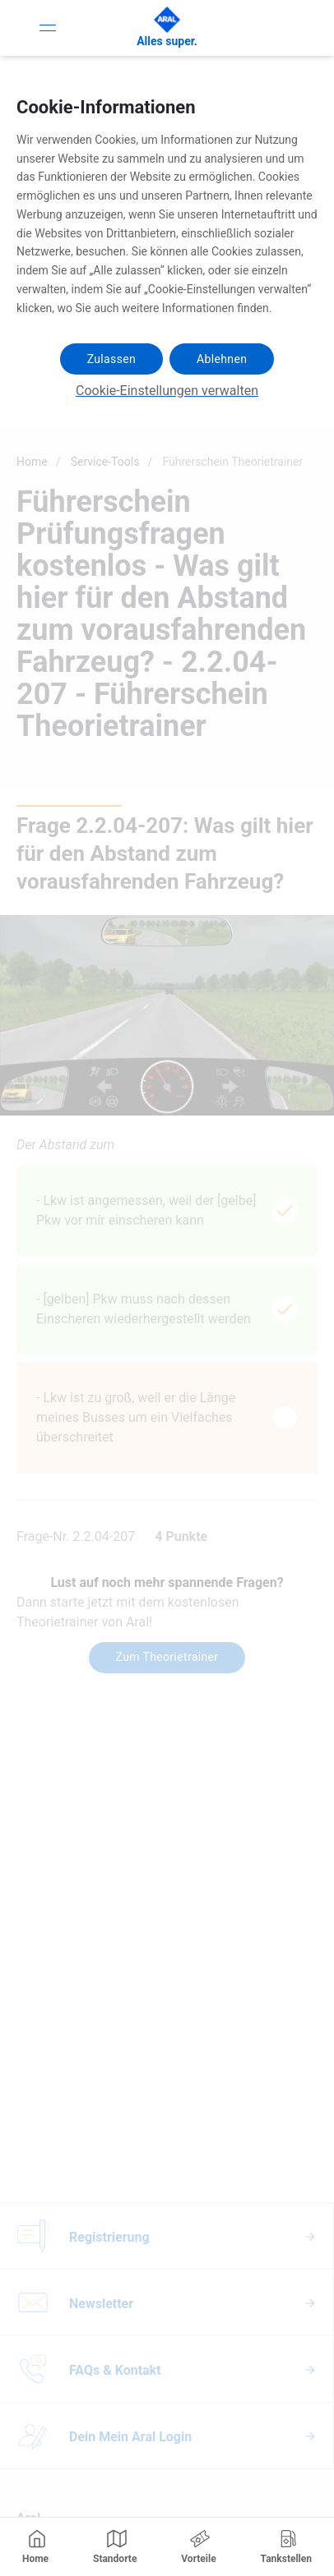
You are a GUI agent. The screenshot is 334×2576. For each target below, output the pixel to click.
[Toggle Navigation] (47, 28)
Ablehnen (222, 359)
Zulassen (111, 359)
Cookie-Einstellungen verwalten (167, 390)
